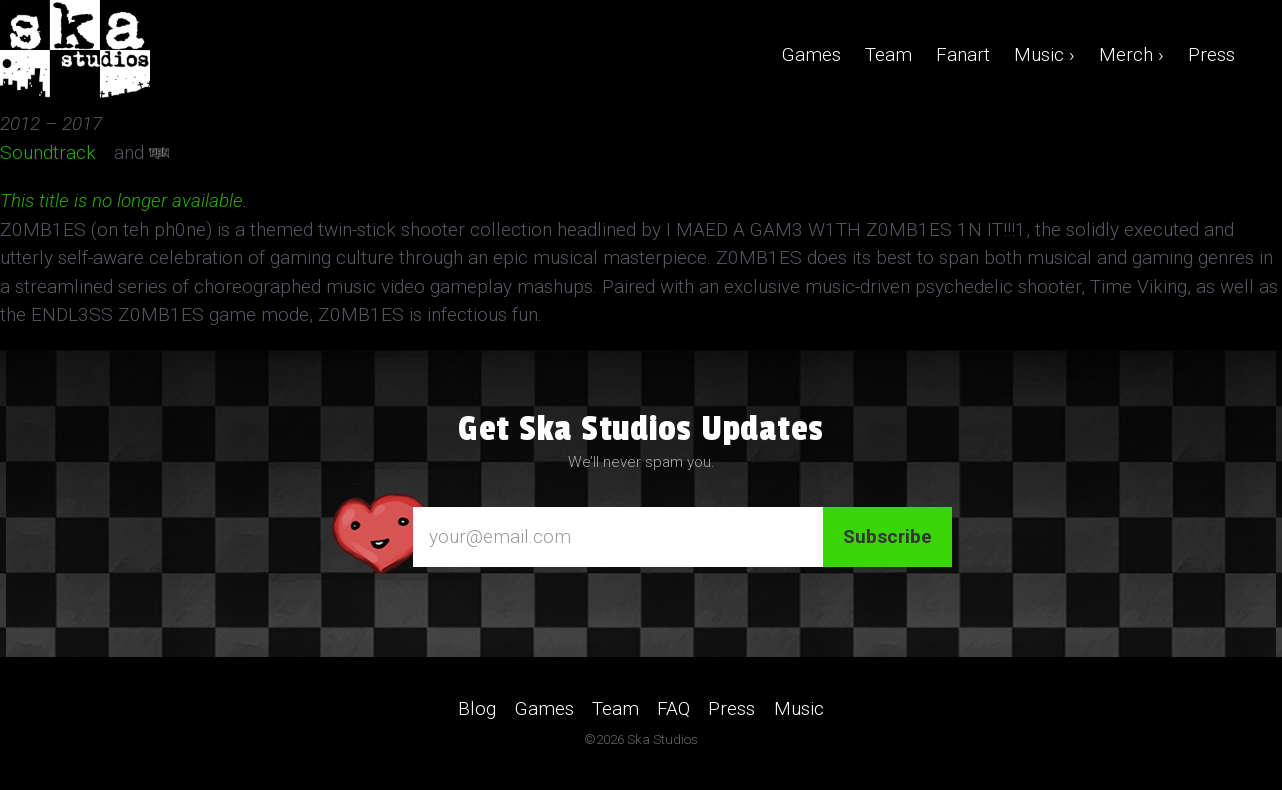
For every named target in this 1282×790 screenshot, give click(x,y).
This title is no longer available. (123, 200)
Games (811, 54)
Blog (477, 708)
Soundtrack (54, 152)
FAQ (673, 708)
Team (888, 54)
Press (1211, 54)
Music (799, 708)
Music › (1044, 54)
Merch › (1131, 54)
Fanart (963, 54)
